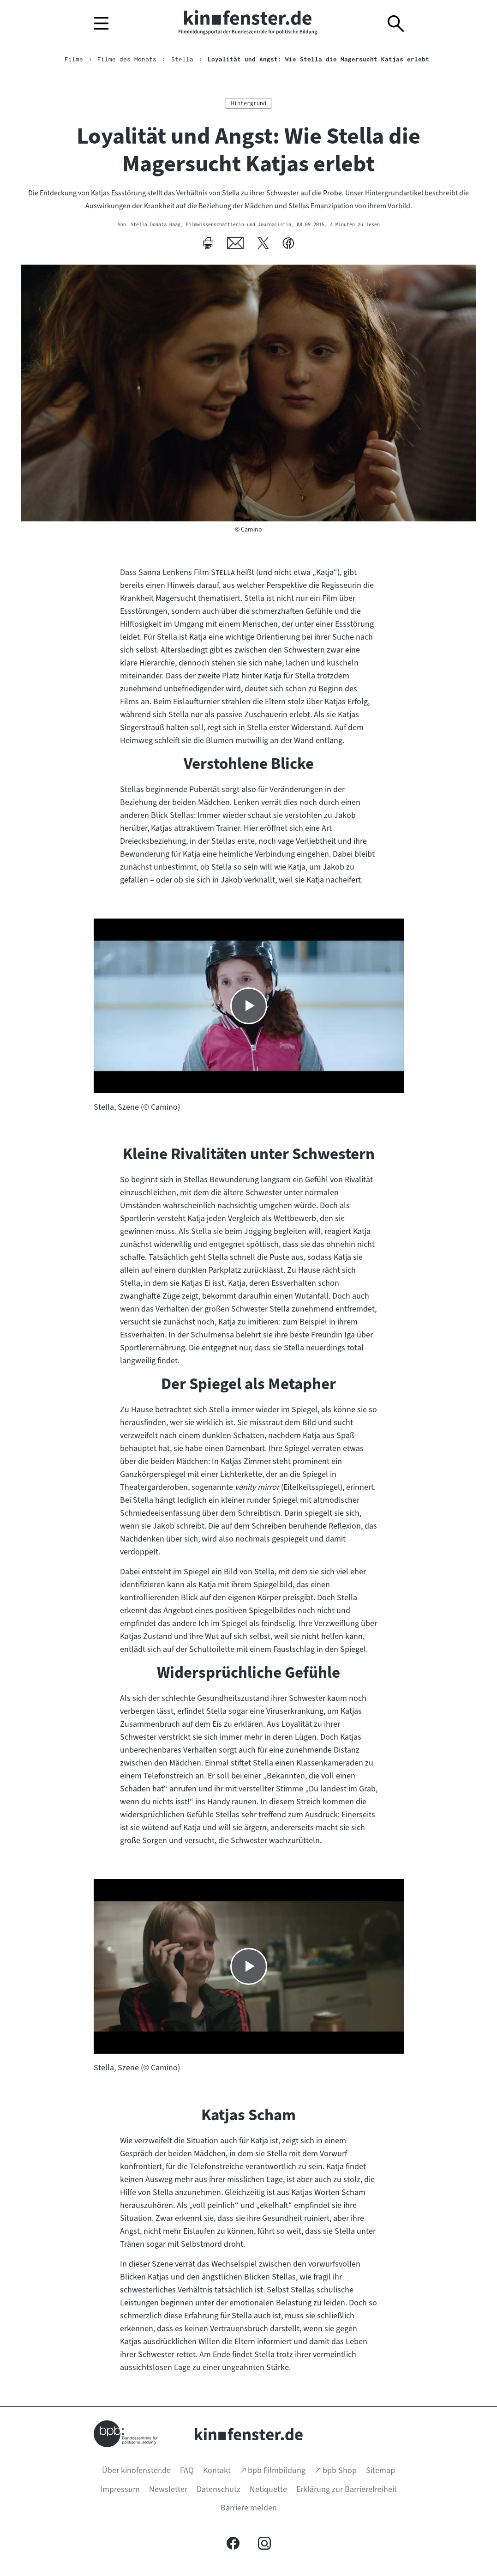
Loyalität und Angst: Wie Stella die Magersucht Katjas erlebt (318, 59)
